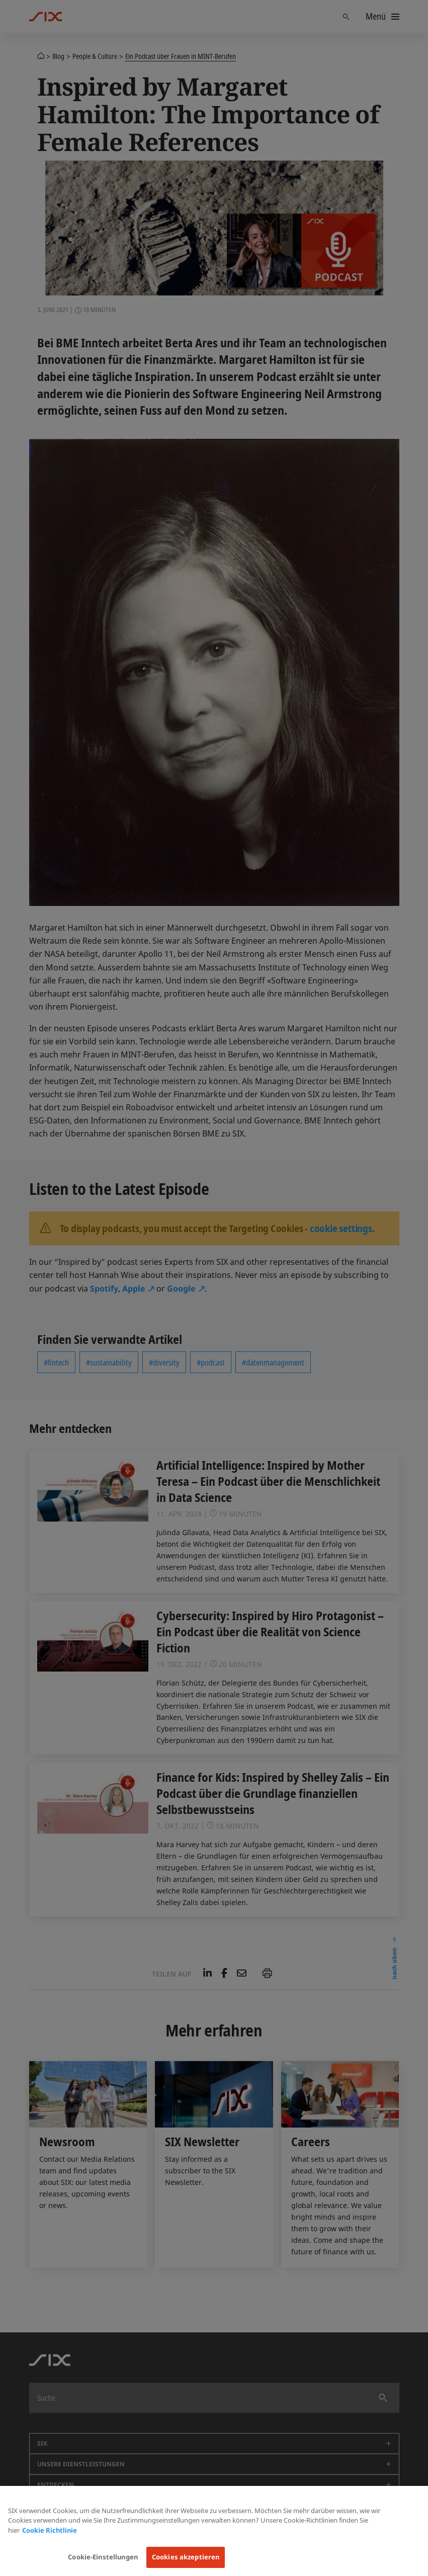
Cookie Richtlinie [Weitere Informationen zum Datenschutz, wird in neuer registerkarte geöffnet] (49, 2530)
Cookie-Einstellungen (103, 2556)
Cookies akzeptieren (185, 2556)
